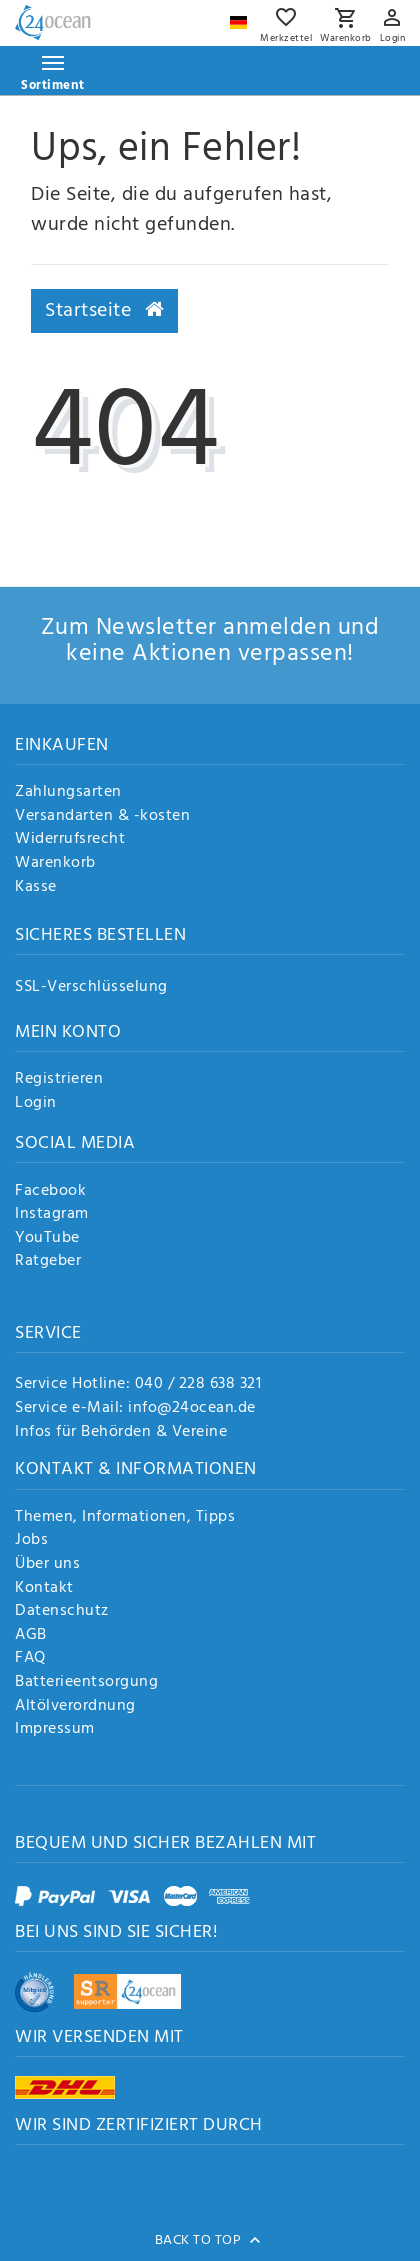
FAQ (30, 1659)
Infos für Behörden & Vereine (121, 1432)
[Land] (241, 17)
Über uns (47, 1565)
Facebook (50, 1192)
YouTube (47, 1239)
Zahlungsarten (68, 793)
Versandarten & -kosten (102, 817)
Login (36, 1104)
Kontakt (44, 1589)
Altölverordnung (75, 1707)
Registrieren (59, 1080)
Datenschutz (62, 1612)
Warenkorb (55, 864)
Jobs (31, 1541)
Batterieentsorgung (86, 1683)
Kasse (36, 888)
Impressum (55, 1730)
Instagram (52, 1215)
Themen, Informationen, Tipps (125, 1518)
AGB (31, 1636)
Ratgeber (48, 1262)
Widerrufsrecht (70, 840)
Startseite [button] (104, 311)
